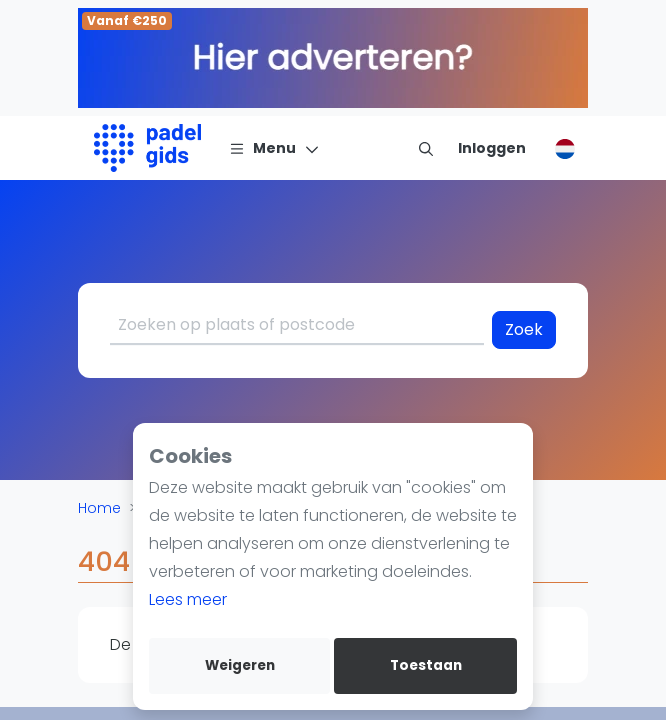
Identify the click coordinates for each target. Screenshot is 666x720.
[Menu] (274, 148)
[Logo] (147, 148)
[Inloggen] (492, 148)
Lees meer (188, 599)
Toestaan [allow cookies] (426, 665)
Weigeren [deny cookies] (240, 665)
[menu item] (426, 148)
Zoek (524, 329)
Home (99, 508)
